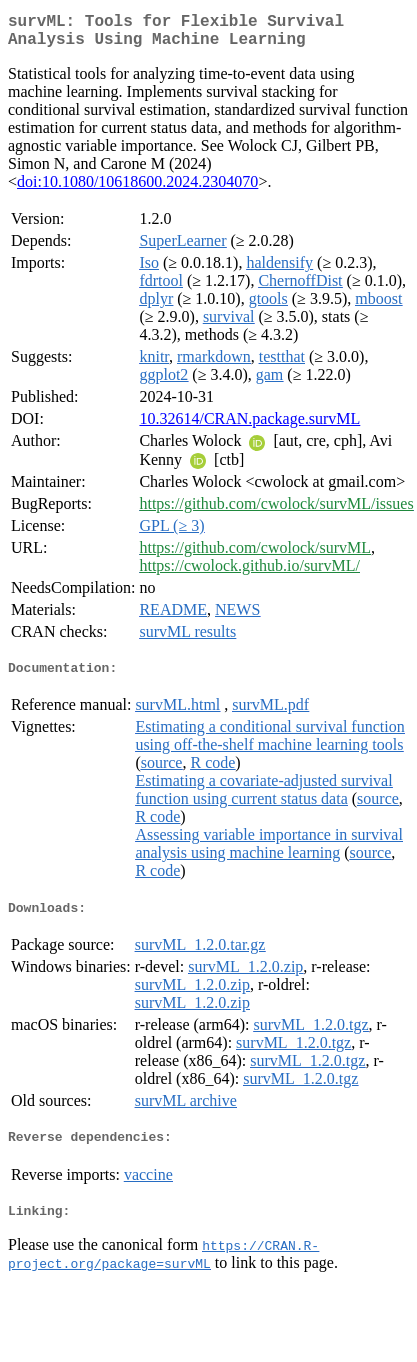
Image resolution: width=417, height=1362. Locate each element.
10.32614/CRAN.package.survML (249, 426)
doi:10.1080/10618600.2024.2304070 (137, 189)
